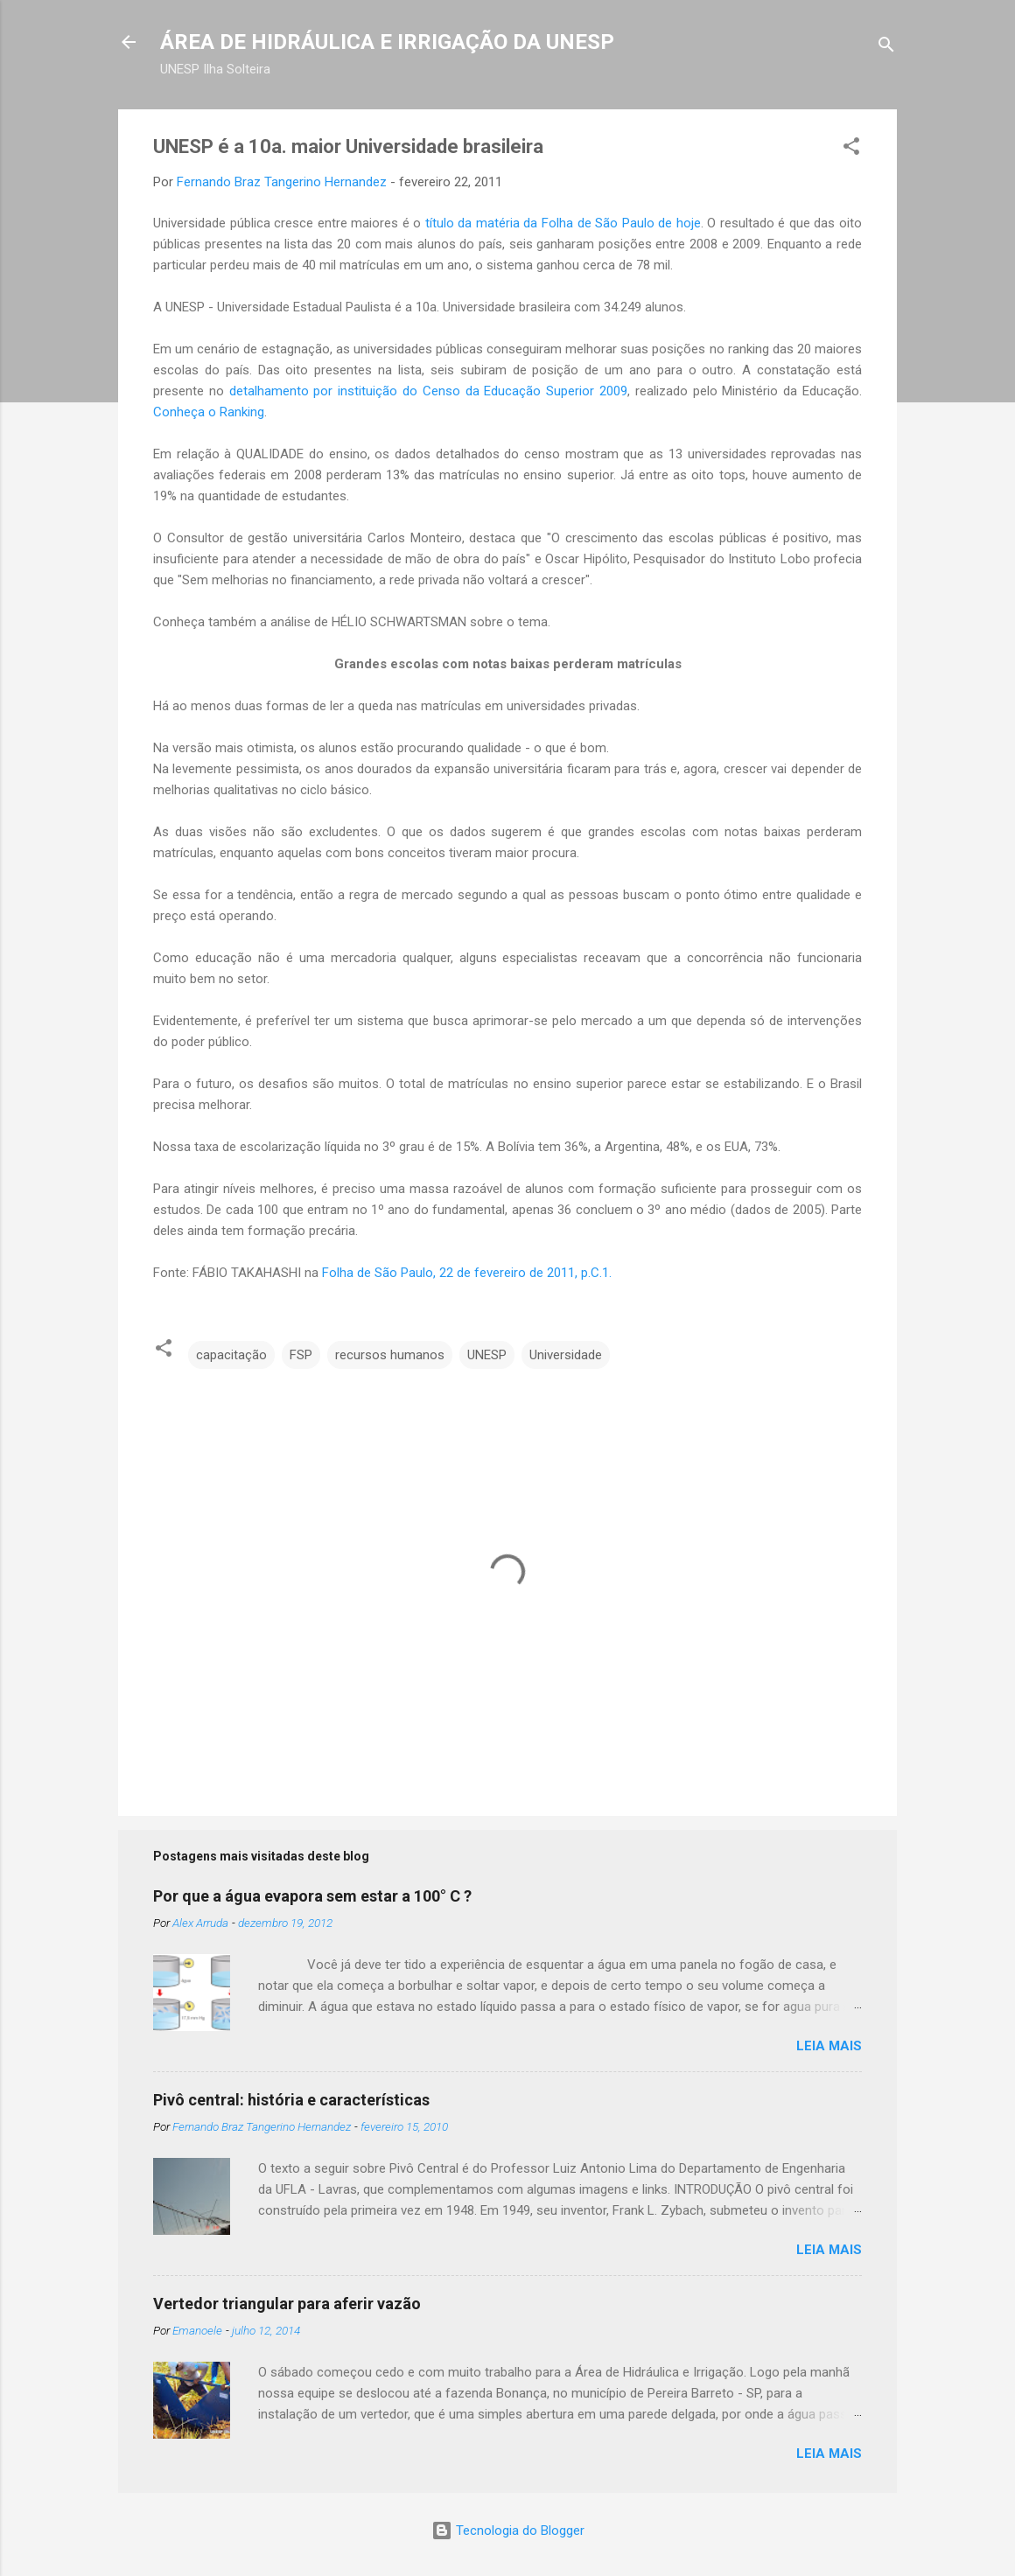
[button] (851, 149)
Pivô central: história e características (291, 2100)
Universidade (565, 1355)
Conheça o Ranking (208, 412)
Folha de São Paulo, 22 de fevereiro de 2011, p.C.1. (467, 1273)
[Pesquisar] (886, 47)
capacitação (231, 1355)
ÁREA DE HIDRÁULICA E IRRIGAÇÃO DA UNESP (387, 42)
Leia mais (829, 2046)
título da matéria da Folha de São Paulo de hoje (563, 223)
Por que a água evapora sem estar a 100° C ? (312, 1896)
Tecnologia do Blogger (507, 2530)
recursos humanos (389, 1355)
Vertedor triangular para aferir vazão (287, 2303)
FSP (301, 1355)
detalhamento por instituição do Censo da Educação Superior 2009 (428, 391)
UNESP (487, 1355)
